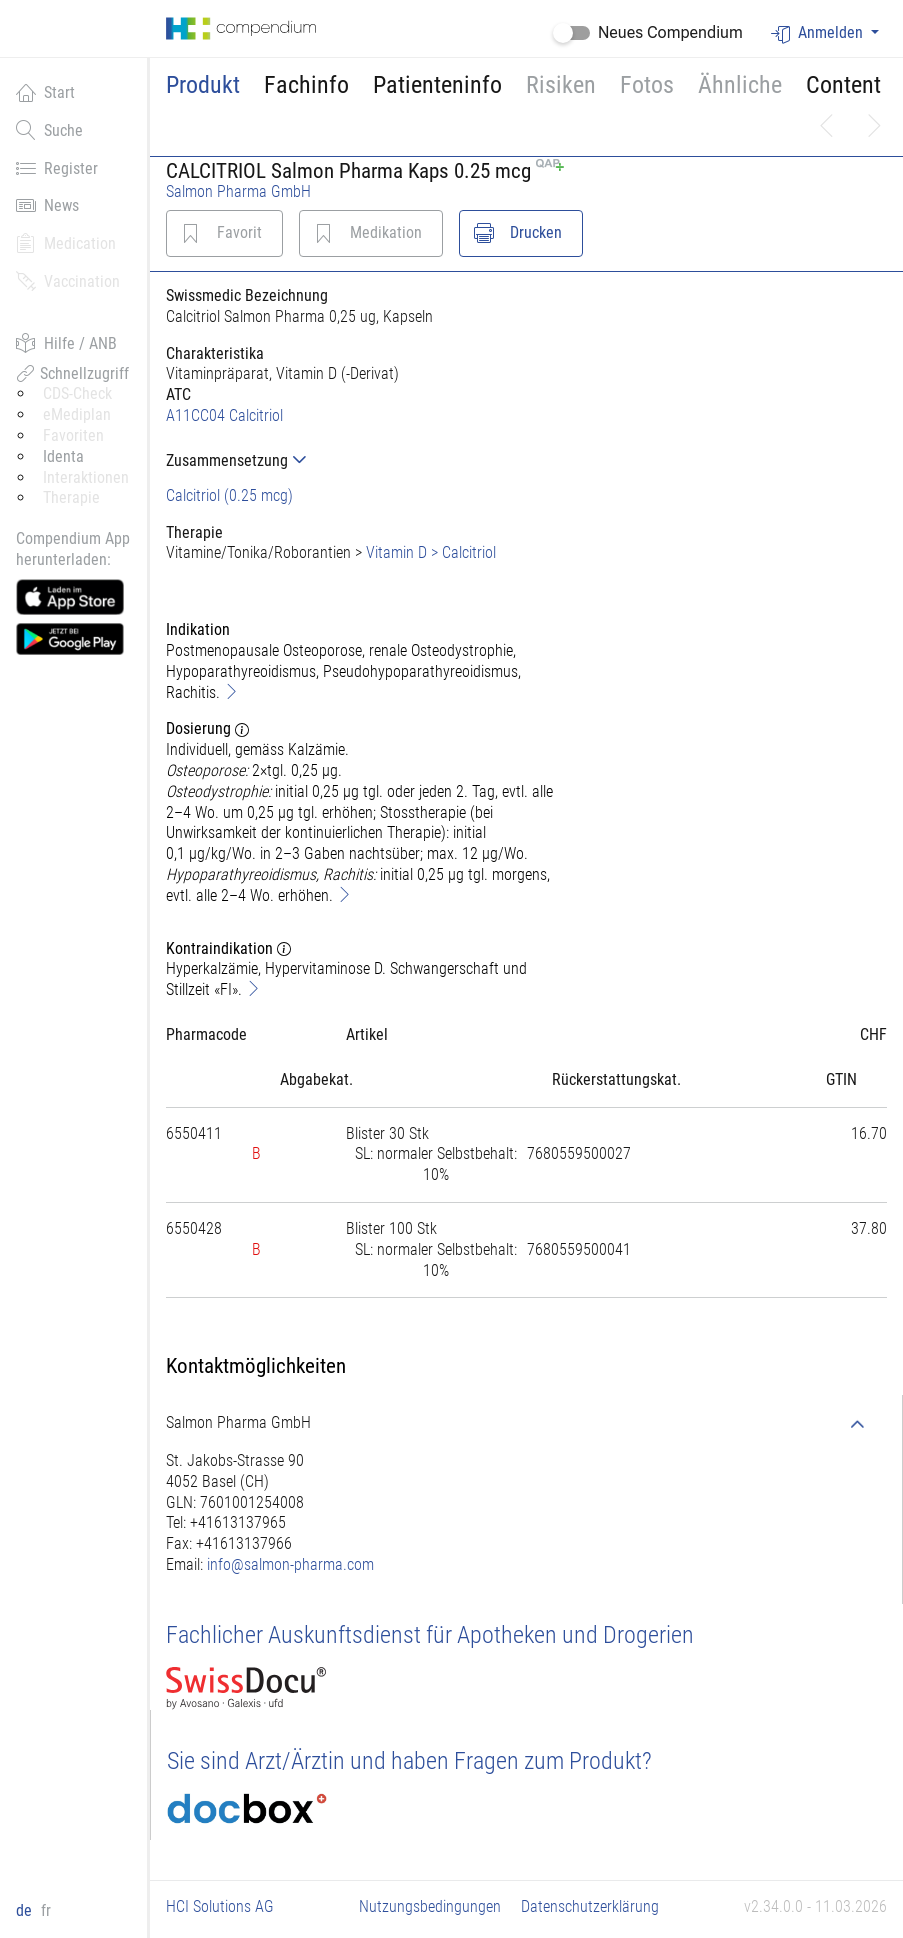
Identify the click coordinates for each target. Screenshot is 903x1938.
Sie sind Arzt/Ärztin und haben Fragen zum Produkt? (409, 1761)
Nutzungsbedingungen (430, 1906)
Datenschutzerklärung (590, 1906)
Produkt (203, 85)
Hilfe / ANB (66, 343)
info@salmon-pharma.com (290, 1564)
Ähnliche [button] (740, 85)
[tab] (369, 460)
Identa (63, 456)
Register (57, 168)
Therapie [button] (71, 497)
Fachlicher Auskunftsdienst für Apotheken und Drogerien (430, 1635)
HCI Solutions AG (220, 1906)
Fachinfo (306, 85)
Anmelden (819, 33)
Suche (49, 130)
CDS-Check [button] (77, 393)
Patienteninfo (437, 85)
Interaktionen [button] (86, 477)
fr (46, 1910)
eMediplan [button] (77, 414)
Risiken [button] (561, 85)
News (47, 205)
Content (843, 85)
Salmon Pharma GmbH (238, 191)
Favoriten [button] (73, 435)
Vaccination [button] (68, 281)
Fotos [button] (647, 85)
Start (45, 92)
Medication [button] (66, 243)
